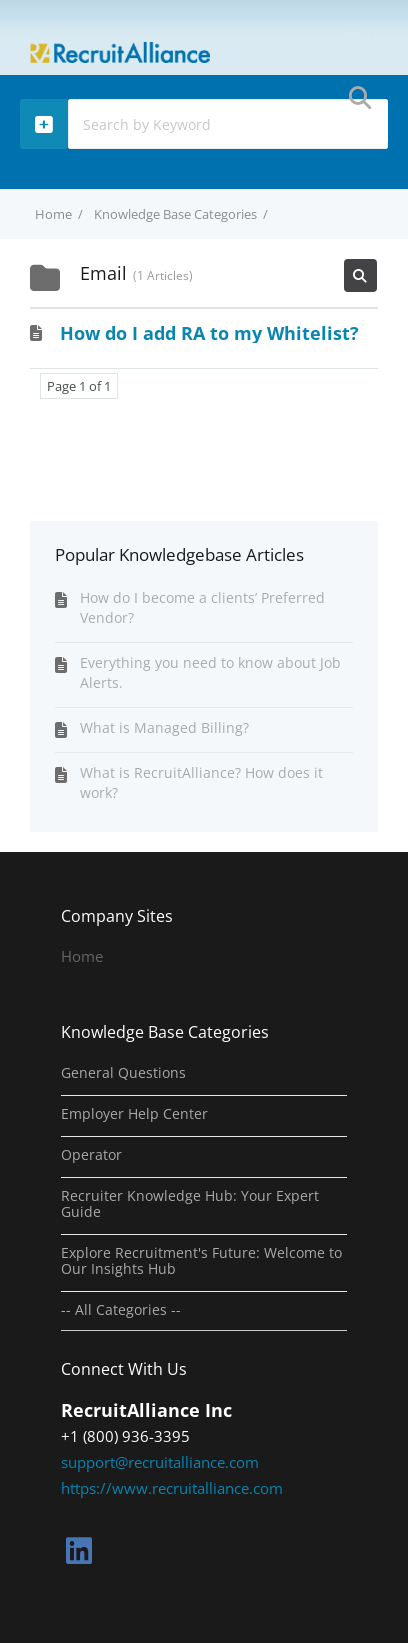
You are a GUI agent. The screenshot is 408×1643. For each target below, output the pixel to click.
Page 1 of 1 (79, 386)
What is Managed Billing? (164, 727)
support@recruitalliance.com (160, 1462)
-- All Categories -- (121, 1310)
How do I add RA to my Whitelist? (209, 333)
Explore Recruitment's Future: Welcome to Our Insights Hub (201, 1261)
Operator (91, 1155)
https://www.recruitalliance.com (172, 1488)
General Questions (123, 1073)
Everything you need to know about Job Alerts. (210, 672)
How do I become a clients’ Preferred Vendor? (202, 607)
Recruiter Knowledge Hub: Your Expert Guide (190, 1204)
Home (82, 956)
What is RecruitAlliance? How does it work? (201, 782)
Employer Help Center (134, 1114)
